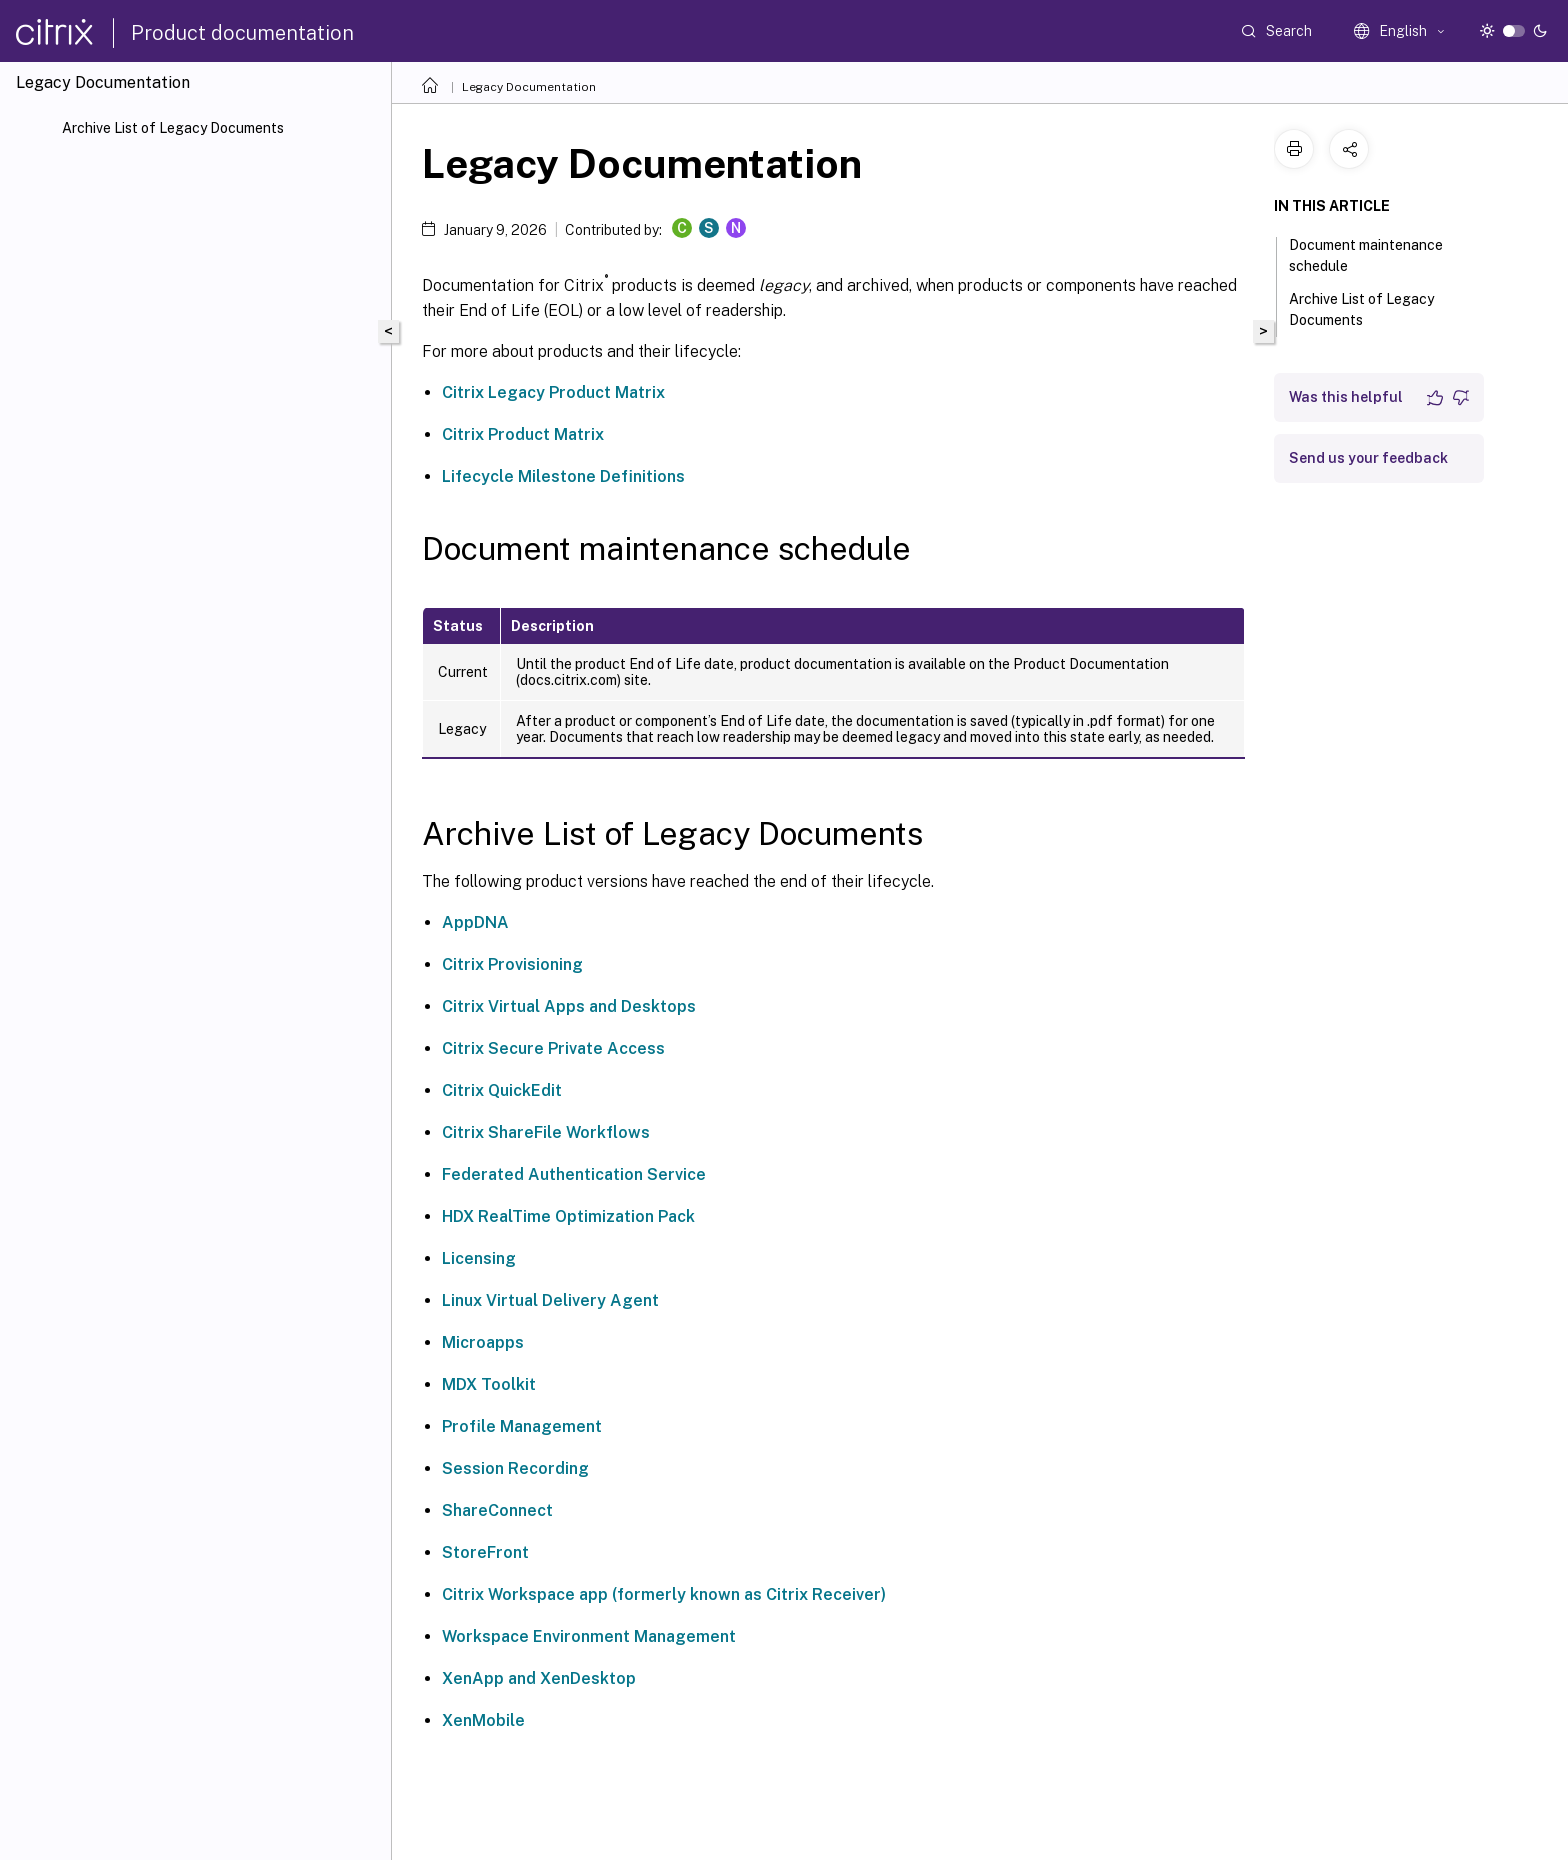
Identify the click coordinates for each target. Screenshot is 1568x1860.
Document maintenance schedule (1366, 255)
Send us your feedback (1368, 458)
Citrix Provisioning (512, 964)
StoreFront (485, 1552)
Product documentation (242, 33)
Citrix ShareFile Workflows (546, 1132)
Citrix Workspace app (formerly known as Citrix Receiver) (664, 1594)
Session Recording (515, 1468)
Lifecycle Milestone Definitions (563, 476)
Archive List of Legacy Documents (173, 128)
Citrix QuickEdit (502, 1090)
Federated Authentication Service (574, 1174)
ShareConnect (497, 1510)
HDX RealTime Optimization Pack (568, 1216)
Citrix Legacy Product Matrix (553, 392)
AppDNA (475, 922)
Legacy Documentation (529, 87)
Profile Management (522, 1426)
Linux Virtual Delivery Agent (550, 1300)
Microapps (483, 1342)
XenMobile (483, 1720)
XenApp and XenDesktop (539, 1678)
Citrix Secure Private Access (553, 1048)
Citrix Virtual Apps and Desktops (569, 1006)
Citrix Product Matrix (523, 434)
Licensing (479, 1258)
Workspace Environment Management (589, 1636)
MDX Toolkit (489, 1384)
